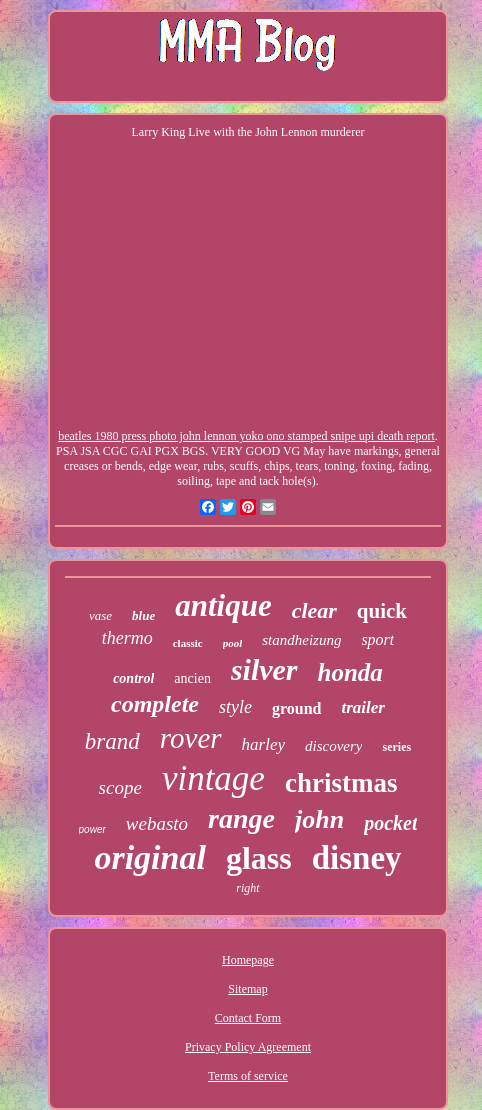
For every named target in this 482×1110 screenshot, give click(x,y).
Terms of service (248, 1076)
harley (263, 744)
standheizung (301, 640)
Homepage (248, 960)
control (133, 678)
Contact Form (248, 1018)
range (241, 818)
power (92, 829)
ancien (192, 678)
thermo (127, 638)
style (235, 707)
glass (259, 858)
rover (191, 738)
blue (143, 615)
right (247, 888)
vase (100, 615)
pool (233, 643)
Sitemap (247, 989)
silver (264, 669)
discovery (333, 746)
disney (357, 858)
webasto (157, 823)
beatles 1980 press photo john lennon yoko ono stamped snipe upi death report (246, 436)
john (319, 819)
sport (377, 639)
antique (223, 605)
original (149, 857)
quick (382, 611)
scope (120, 787)
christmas (341, 783)
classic (188, 643)
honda (350, 672)
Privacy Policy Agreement (248, 1047)
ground (297, 708)
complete (155, 704)
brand (112, 741)
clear (314, 610)
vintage (213, 778)
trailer (363, 707)
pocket (390, 823)
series (396, 747)
